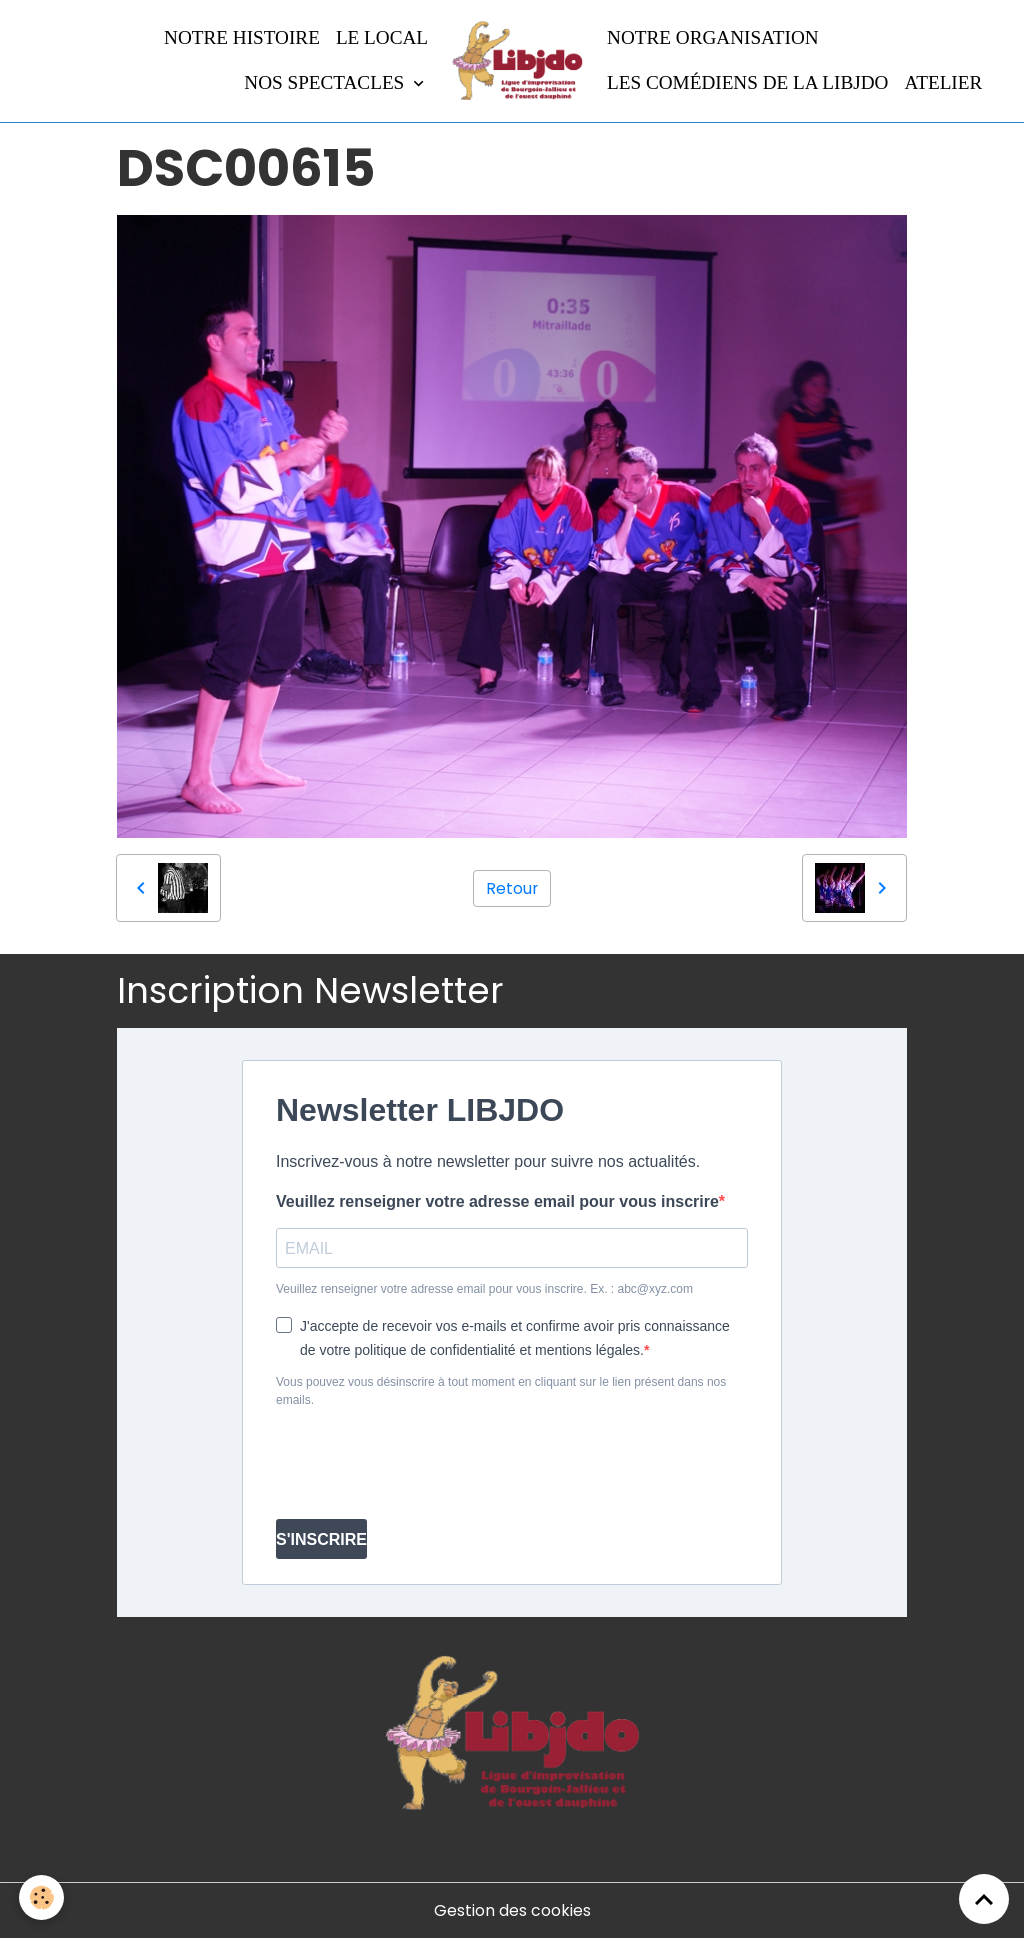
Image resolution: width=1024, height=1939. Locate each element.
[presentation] (428, 1464)
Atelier (943, 82)
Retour (511, 887)
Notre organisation (713, 37)
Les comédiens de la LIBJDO (747, 82)
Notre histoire (242, 37)
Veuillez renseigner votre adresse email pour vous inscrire (497, 1201)
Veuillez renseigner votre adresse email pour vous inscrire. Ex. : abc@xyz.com (484, 1289)
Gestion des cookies (512, 1910)
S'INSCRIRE (321, 1539)
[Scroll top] (984, 1899)
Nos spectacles (326, 82)
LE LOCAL (382, 37)
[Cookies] (42, 1897)
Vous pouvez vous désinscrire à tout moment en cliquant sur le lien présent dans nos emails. (501, 1391)
